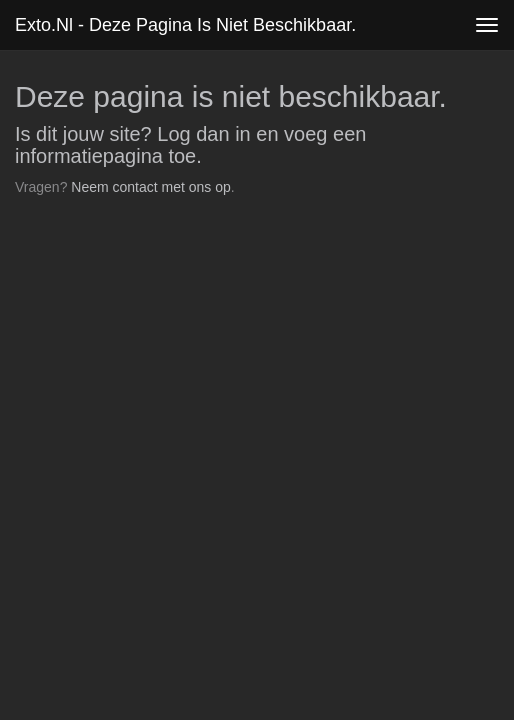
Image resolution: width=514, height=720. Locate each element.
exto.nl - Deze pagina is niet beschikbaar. (185, 25)
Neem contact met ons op (151, 187)
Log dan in (203, 134)
